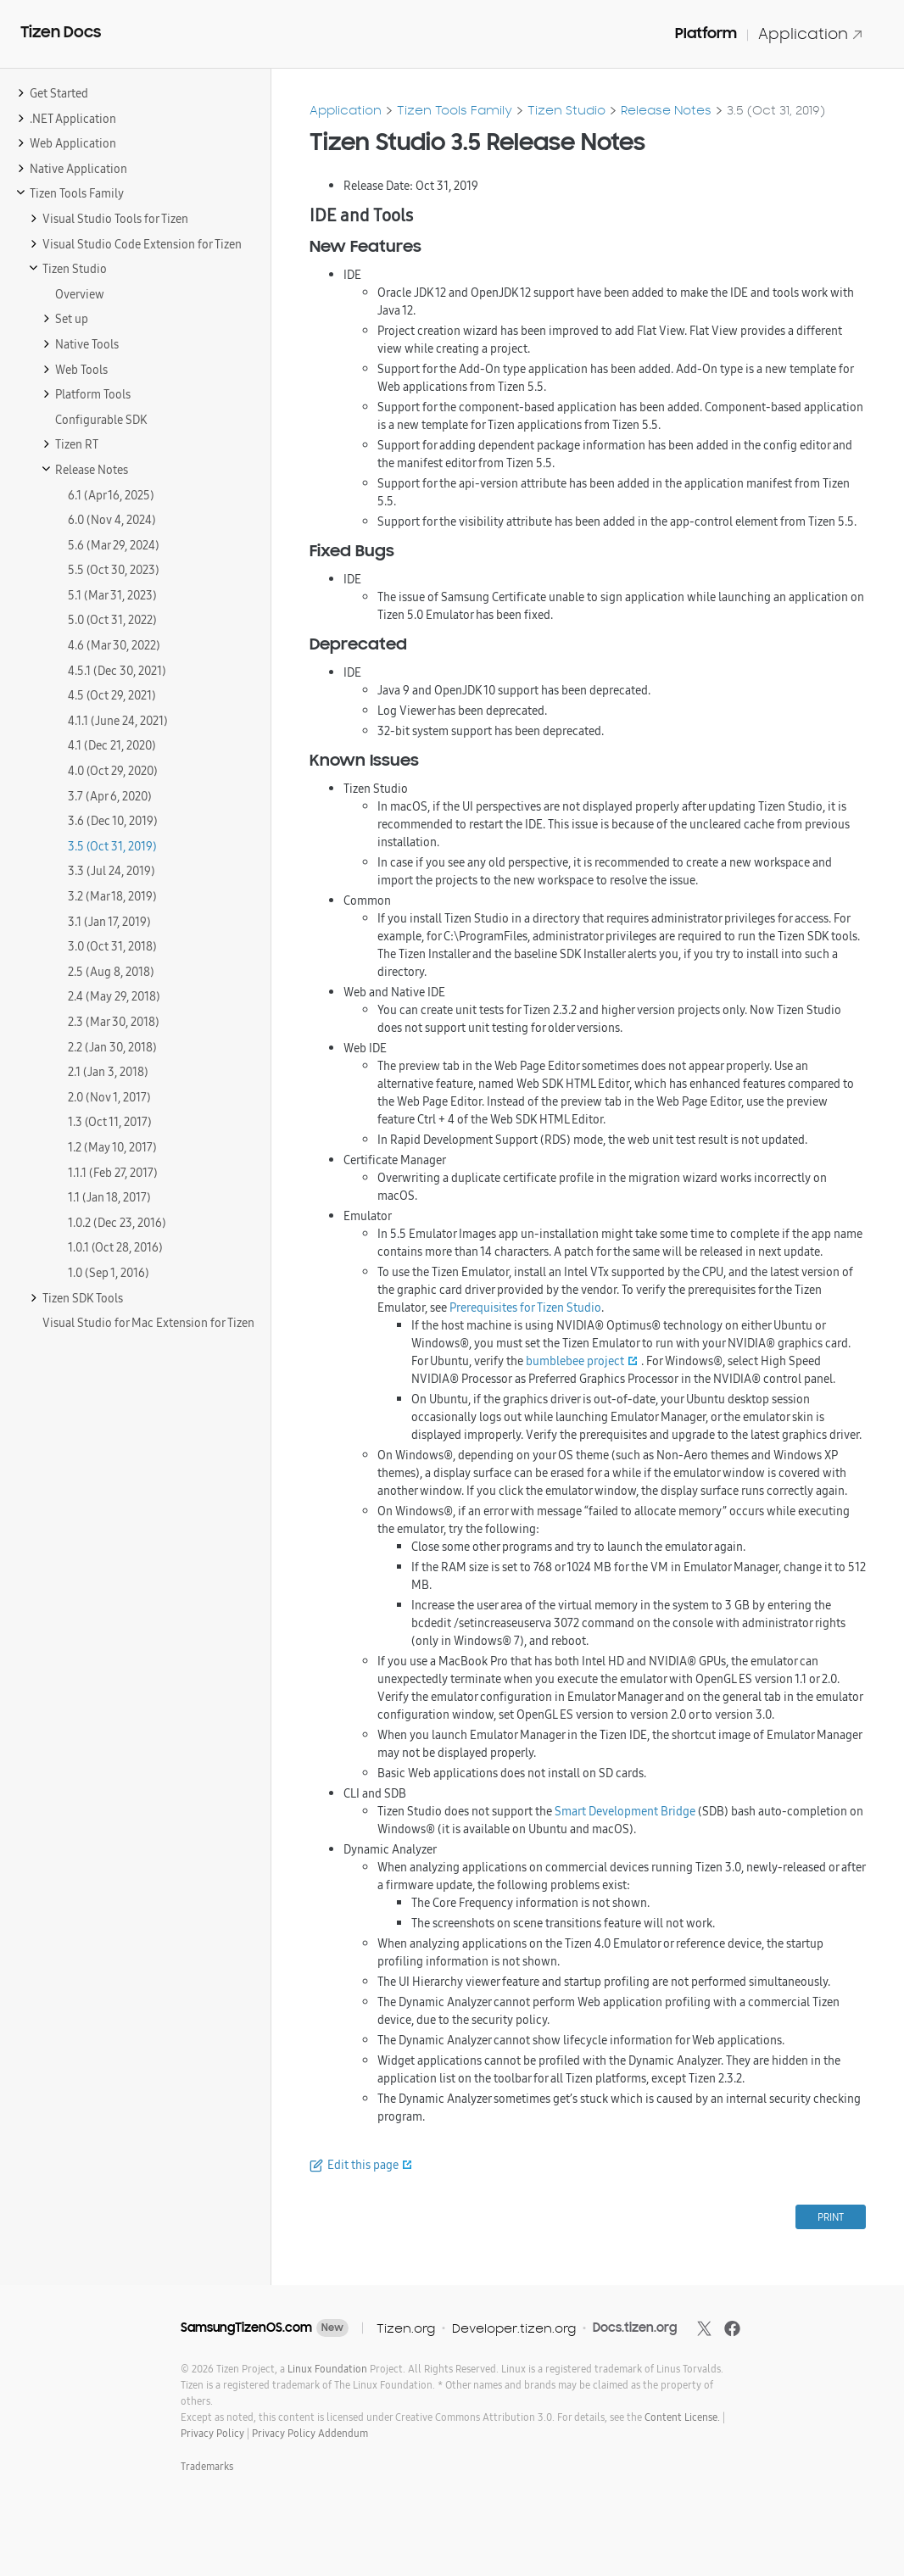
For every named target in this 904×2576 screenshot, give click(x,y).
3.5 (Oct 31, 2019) (776, 110)
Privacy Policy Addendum (310, 2433)
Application (810, 33)
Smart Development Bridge (625, 1811)
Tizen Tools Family (454, 110)
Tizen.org (406, 2328)
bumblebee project (575, 1360)
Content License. (682, 2417)
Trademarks (207, 2466)
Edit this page (363, 2164)
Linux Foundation (327, 2368)
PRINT (831, 2217)
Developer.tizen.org (514, 2328)
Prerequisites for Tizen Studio (525, 1307)
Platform (706, 33)
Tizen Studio (566, 110)
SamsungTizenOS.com (246, 2327)
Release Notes (666, 110)
